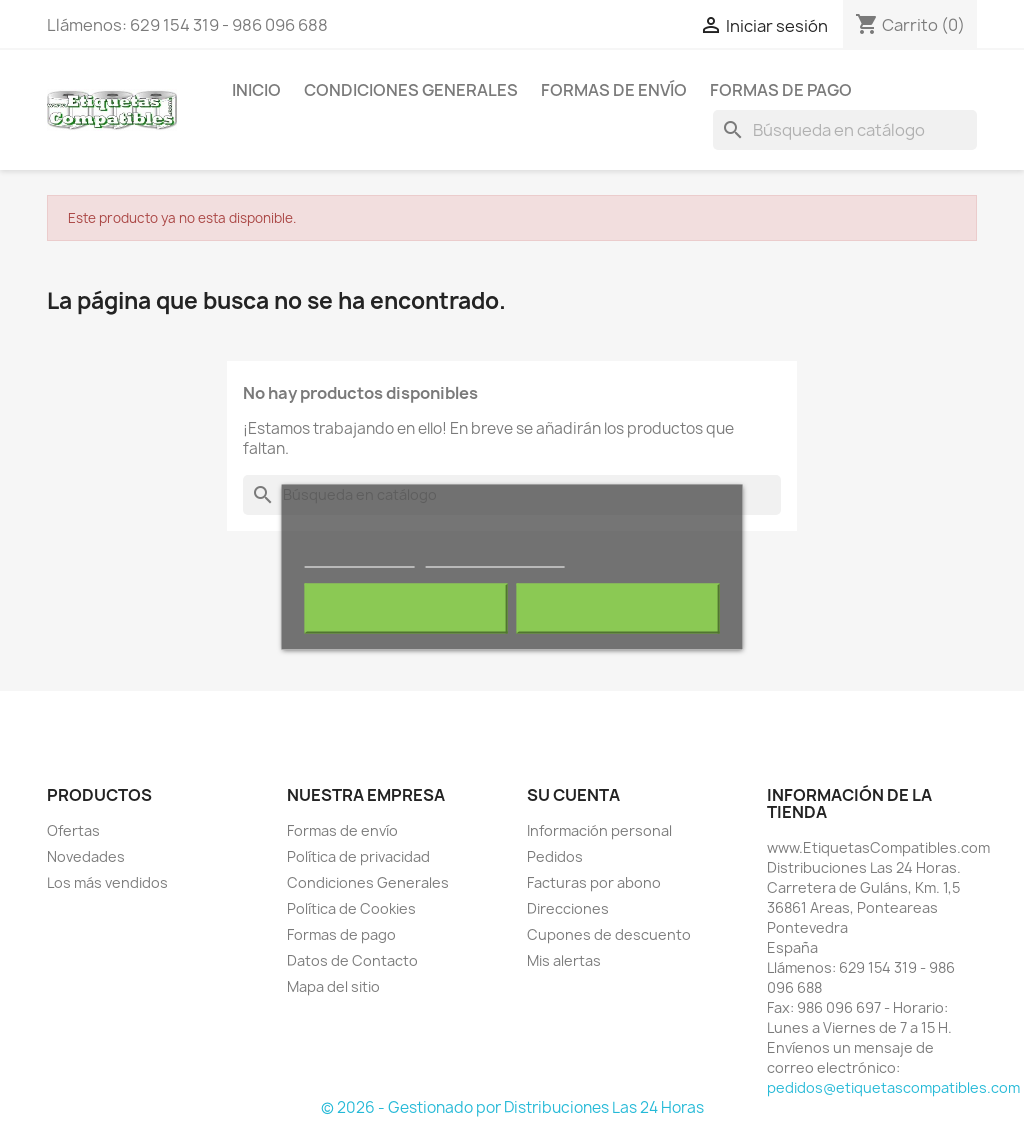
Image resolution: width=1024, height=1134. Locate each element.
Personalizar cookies (495, 558)
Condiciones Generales (411, 90)
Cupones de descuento (609, 934)
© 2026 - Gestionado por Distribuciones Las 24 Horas (512, 1107)
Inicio (256, 90)
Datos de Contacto (352, 960)
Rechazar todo (406, 609)
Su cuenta (573, 795)
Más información (360, 558)
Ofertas (73, 830)
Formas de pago (781, 90)
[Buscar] (845, 130)
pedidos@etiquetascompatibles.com (893, 1087)
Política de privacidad (358, 856)
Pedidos (555, 856)
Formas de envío (614, 90)
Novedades (86, 856)
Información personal (599, 830)
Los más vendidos (107, 882)
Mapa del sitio (333, 986)
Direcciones (568, 908)
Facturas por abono (594, 882)
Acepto (618, 609)
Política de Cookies (351, 908)
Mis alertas (564, 960)
